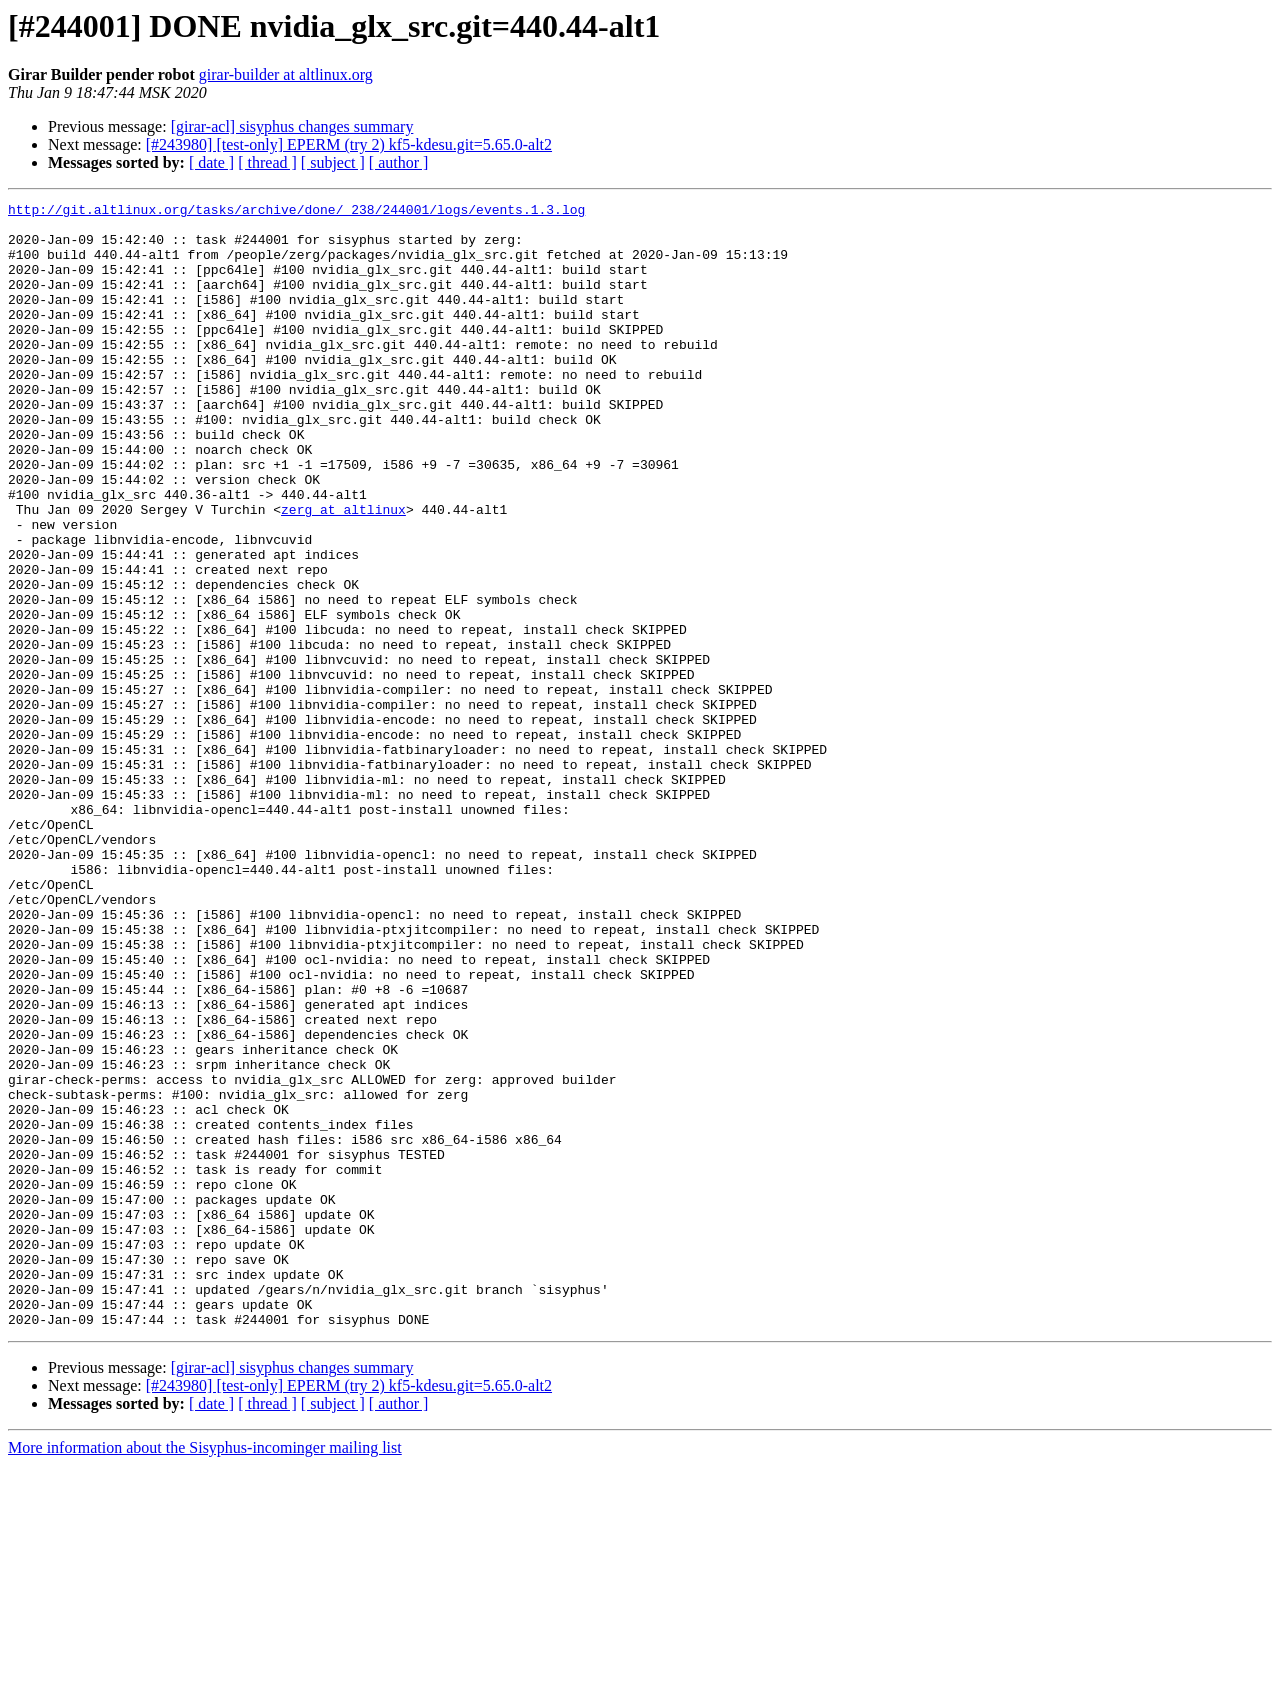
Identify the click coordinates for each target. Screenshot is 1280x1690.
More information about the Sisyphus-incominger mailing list (205, 1672)
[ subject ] (333, 162)
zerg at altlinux (343, 572)
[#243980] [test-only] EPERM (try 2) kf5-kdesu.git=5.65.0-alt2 (349, 144)
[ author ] (399, 162)
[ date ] (211, 162)
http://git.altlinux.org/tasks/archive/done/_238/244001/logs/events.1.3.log (296, 212)
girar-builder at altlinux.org (286, 74)
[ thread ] (267, 162)
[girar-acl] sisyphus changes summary (292, 126)
